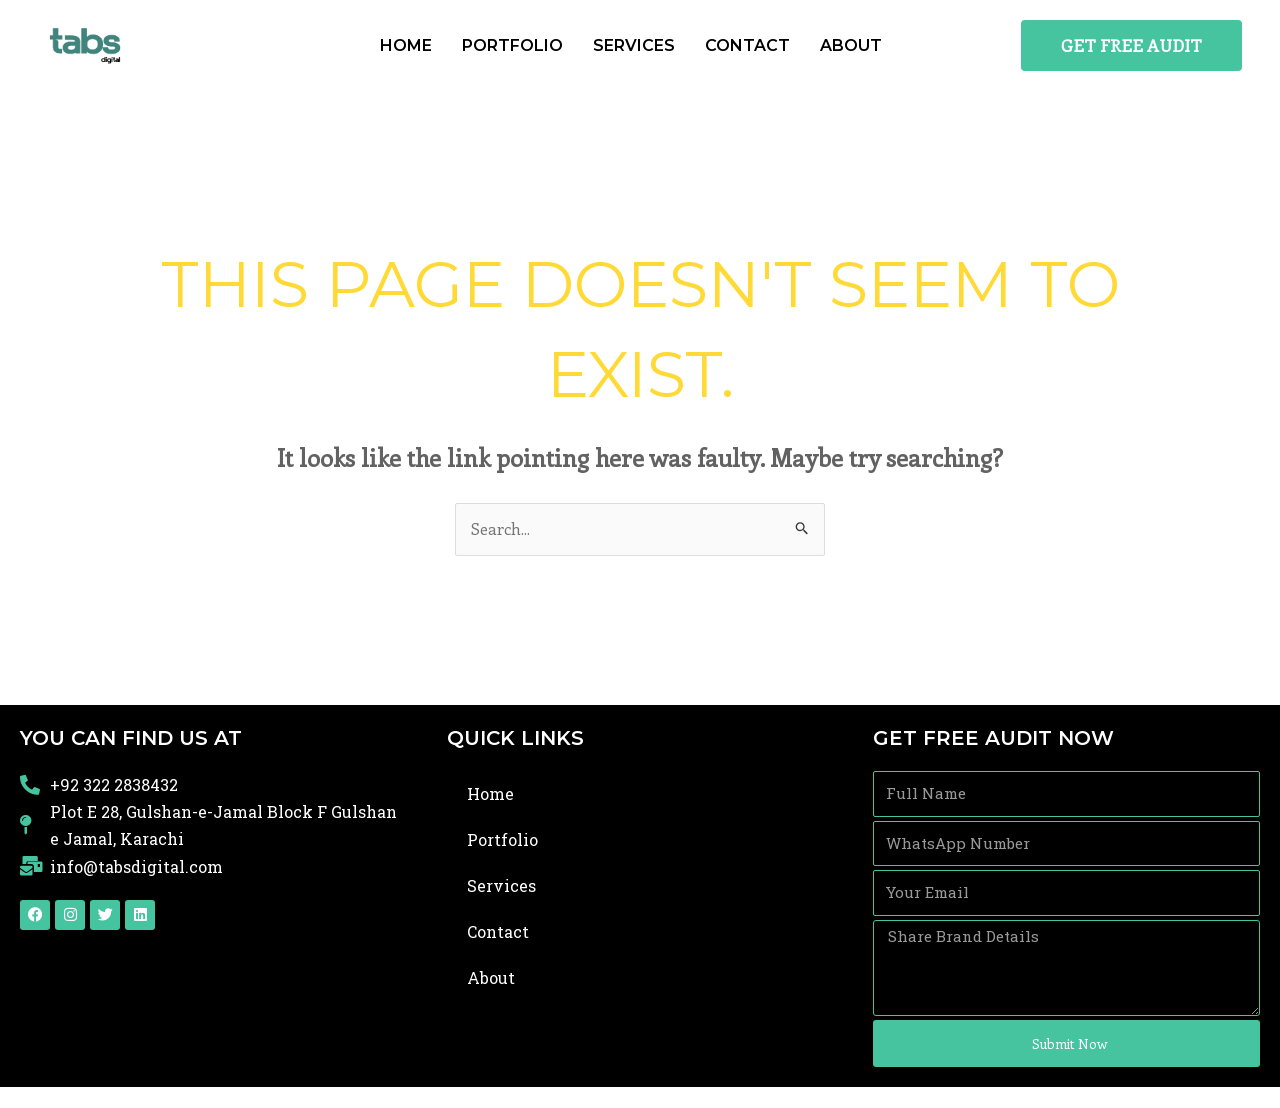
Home (406, 45)
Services (634, 45)
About (851, 45)
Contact (747, 45)
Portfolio (512, 45)
